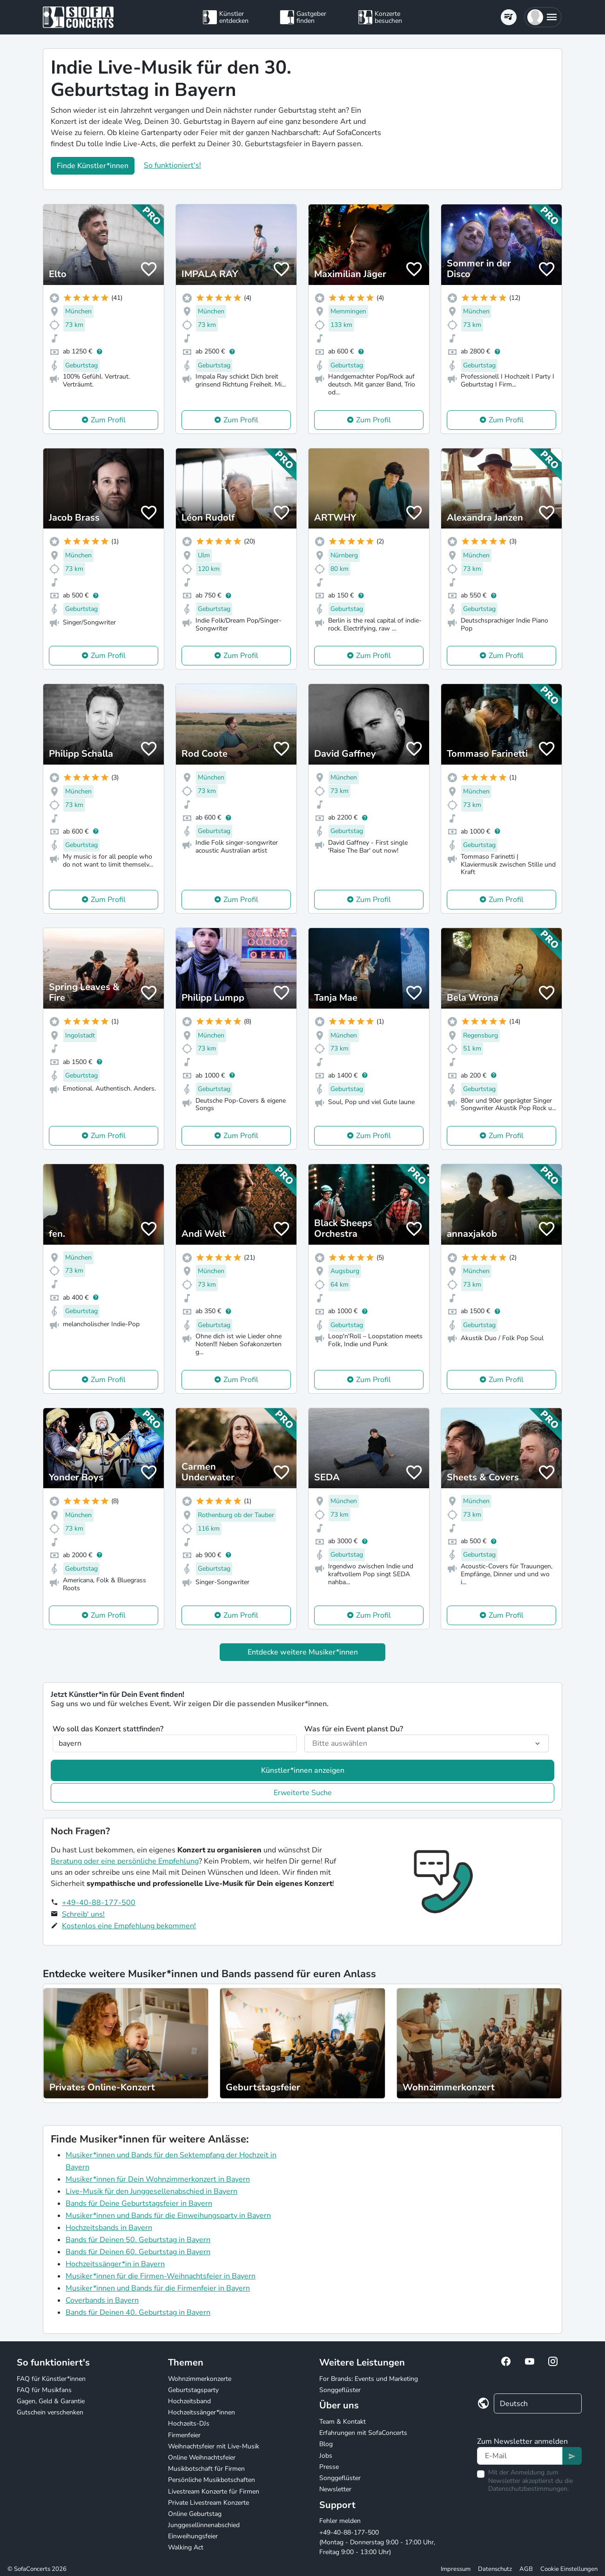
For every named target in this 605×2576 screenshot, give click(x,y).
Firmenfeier (184, 2435)
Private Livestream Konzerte (208, 2502)
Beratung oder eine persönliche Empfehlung (125, 1861)
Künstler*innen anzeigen (302, 1770)
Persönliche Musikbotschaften (211, 2479)
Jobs (325, 2455)
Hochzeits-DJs (188, 2423)
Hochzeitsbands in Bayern (109, 2228)
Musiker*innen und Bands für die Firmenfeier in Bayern (158, 2288)
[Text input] (520, 2456)
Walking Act (185, 2547)
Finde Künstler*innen (92, 166)
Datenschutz (495, 2569)
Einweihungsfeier (193, 2536)
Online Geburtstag (195, 2513)
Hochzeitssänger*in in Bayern (115, 2264)
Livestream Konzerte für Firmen (213, 2491)
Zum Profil (108, 420)
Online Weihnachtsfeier (201, 2457)
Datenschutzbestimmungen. (528, 2488)
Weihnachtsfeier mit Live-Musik (213, 2446)
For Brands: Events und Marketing (368, 2378)
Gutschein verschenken (50, 2412)
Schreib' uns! (83, 1914)
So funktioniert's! (172, 165)
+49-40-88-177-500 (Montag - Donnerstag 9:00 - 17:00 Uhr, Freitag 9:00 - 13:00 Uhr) (377, 2542)
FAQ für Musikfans (44, 2390)
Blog (326, 2444)
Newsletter (335, 2489)
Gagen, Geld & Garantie (51, 2401)
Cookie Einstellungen (569, 2569)
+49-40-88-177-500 (98, 1903)
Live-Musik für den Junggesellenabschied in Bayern (151, 2191)
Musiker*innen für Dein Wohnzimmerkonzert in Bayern (158, 2179)
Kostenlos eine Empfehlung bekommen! (129, 1926)
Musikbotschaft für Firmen (206, 2468)
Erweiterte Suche (303, 1793)
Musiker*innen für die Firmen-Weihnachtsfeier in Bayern (160, 2276)
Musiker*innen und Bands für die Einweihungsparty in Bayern (168, 2215)
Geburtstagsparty (193, 2390)
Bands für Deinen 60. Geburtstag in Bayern (138, 2252)
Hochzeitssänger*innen (201, 2412)
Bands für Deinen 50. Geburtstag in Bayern (138, 2240)
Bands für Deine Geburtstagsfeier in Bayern (139, 2203)
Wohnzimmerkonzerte (199, 2378)
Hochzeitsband (189, 2401)
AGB (526, 2569)
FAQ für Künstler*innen (51, 2378)
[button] (543, 17)
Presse (329, 2466)
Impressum (456, 2569)
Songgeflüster (340, 2390)
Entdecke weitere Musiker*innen (303, 1652)
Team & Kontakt (342, 2421)
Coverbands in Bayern (102, 2300)
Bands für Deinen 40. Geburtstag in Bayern (138, 2312)
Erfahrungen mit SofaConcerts (363, 2432)
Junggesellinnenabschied (204, 2525)
